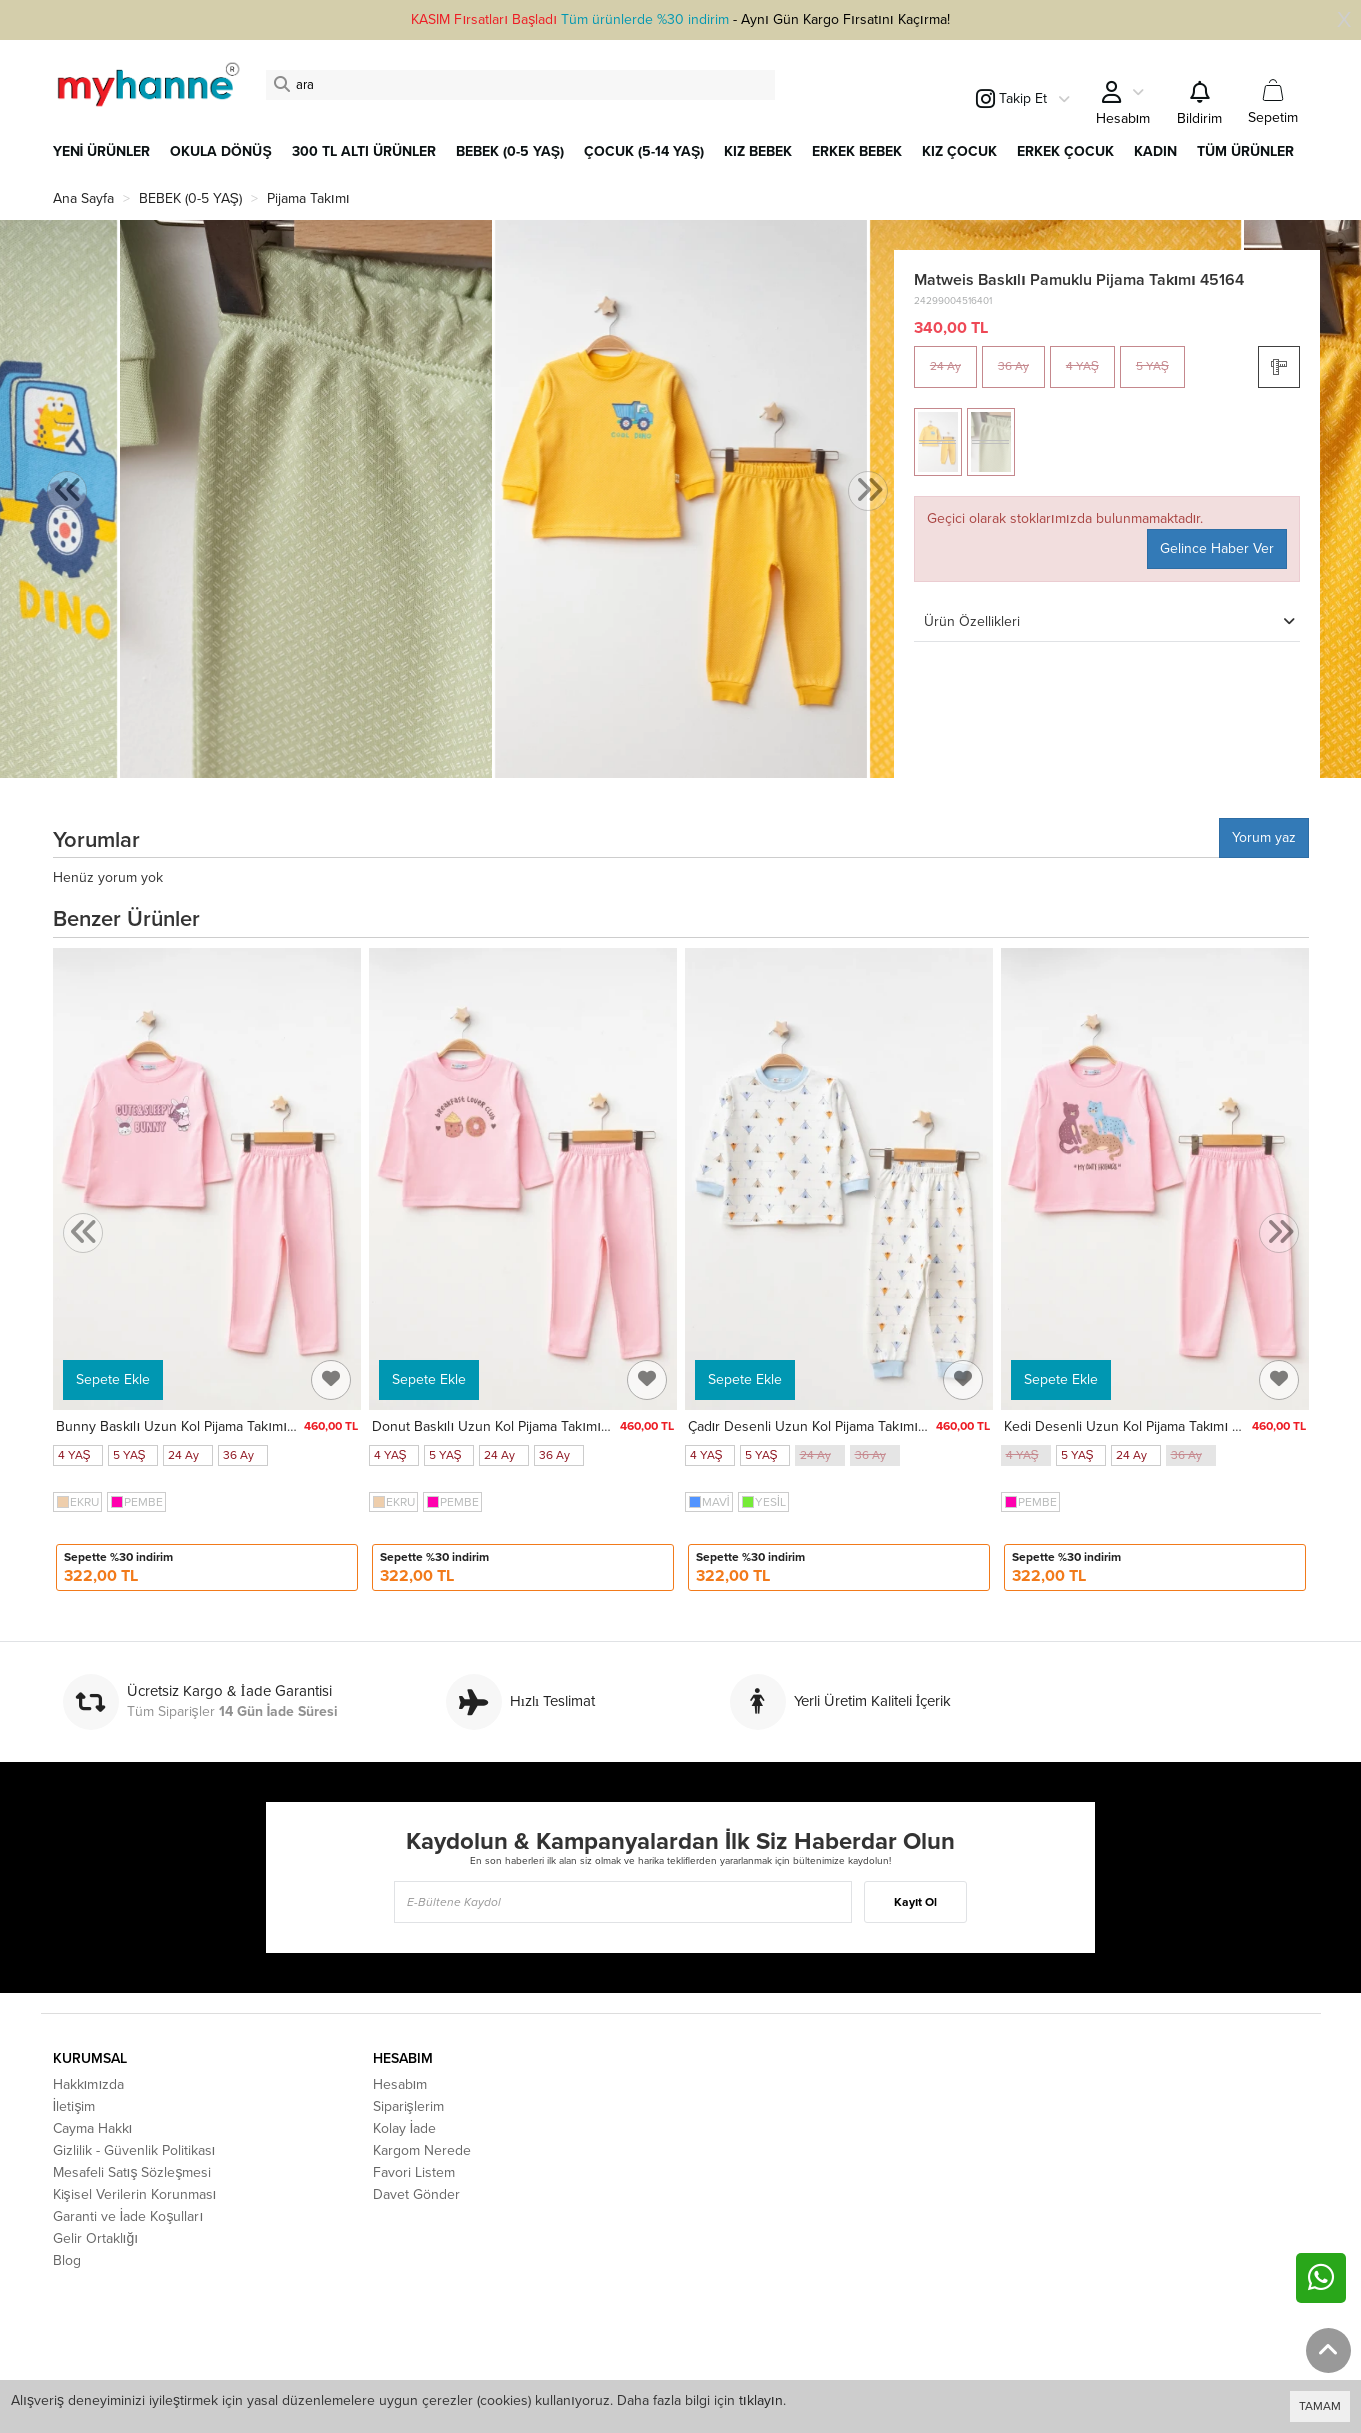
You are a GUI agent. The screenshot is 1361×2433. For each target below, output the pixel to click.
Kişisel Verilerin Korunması (135, 2194)
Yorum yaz (1264, 837)
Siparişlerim (408, 2106)
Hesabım (400, 2084)
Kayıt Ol (915, 1902)
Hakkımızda (89, 2084)
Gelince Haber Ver (1217, 548)
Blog (67, 2260)
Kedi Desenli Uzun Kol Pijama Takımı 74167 (1136, 1426)
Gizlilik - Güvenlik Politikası (134, 2150)
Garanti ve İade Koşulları (128, 2216)
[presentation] (67, 491)
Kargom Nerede (422, 2150)
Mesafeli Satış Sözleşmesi (132, 2172)
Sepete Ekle (113, 1379)
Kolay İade (405, 2128)
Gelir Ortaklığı (96, 2238)
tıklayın (761, 2400)
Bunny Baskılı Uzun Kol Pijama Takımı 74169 (192, 1426)
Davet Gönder (416, 2194)
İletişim (74, 2106)
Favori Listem (414, 2172)
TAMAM (1320, 2406)
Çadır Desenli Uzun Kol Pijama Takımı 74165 (823, 1426)
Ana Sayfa (83, 198)
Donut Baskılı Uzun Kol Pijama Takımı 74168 (507, 1426)
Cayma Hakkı (93, 2128)
